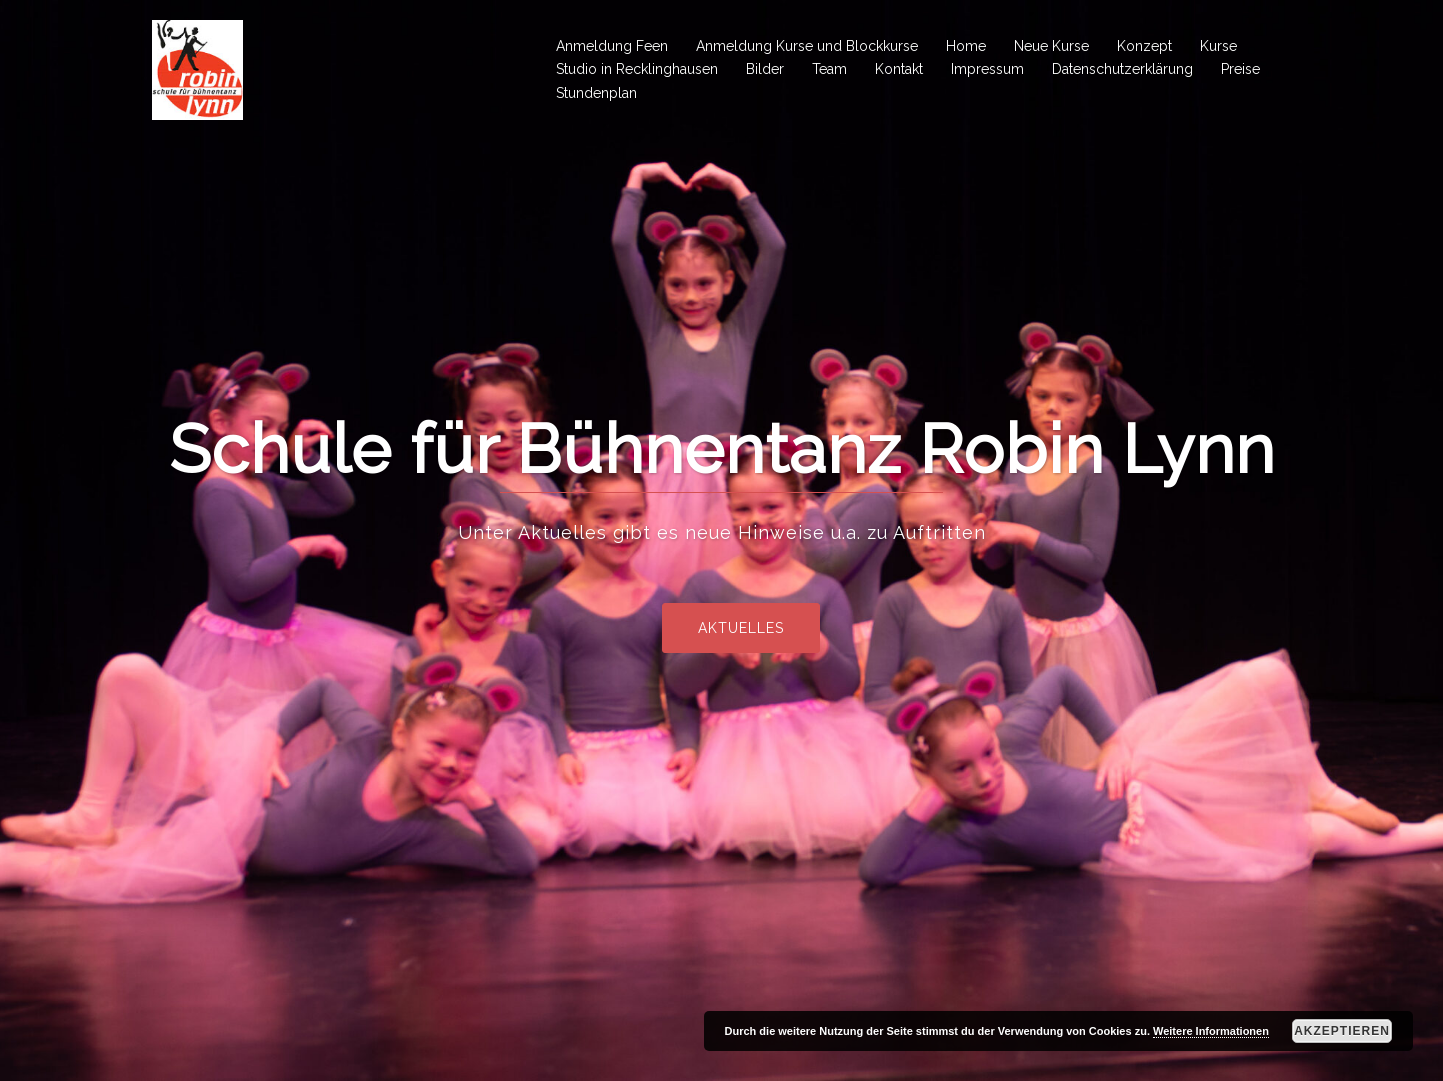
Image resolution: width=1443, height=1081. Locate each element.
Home (966, 46)
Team (829, 69)
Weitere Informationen (1211, 1031)
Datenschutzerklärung (1122, 69)
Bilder (765, 69)
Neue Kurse (1051, 46)
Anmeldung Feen (612, 46)
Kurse (1218, 46)
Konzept (1144, 46)
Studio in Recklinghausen (637, 69)
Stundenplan (596, 93)
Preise (1240, 69)
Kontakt (899, 69)
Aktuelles (784, 628)
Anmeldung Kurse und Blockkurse (807, 46)
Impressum (987, 69)
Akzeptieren (1342, 1031)
